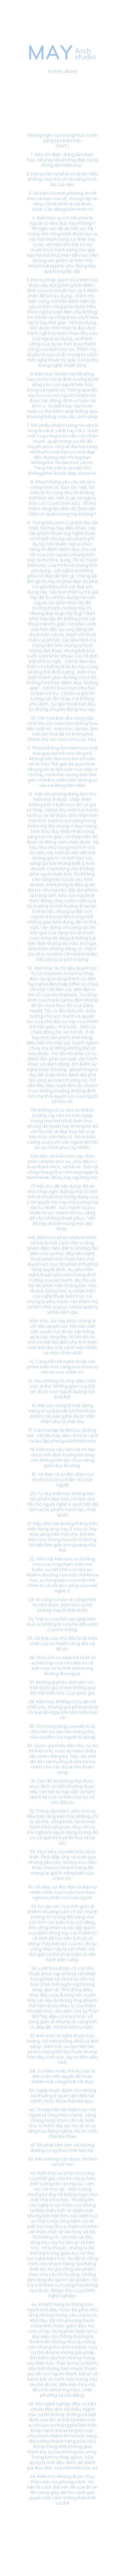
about (70, 71)
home (54, 71)
